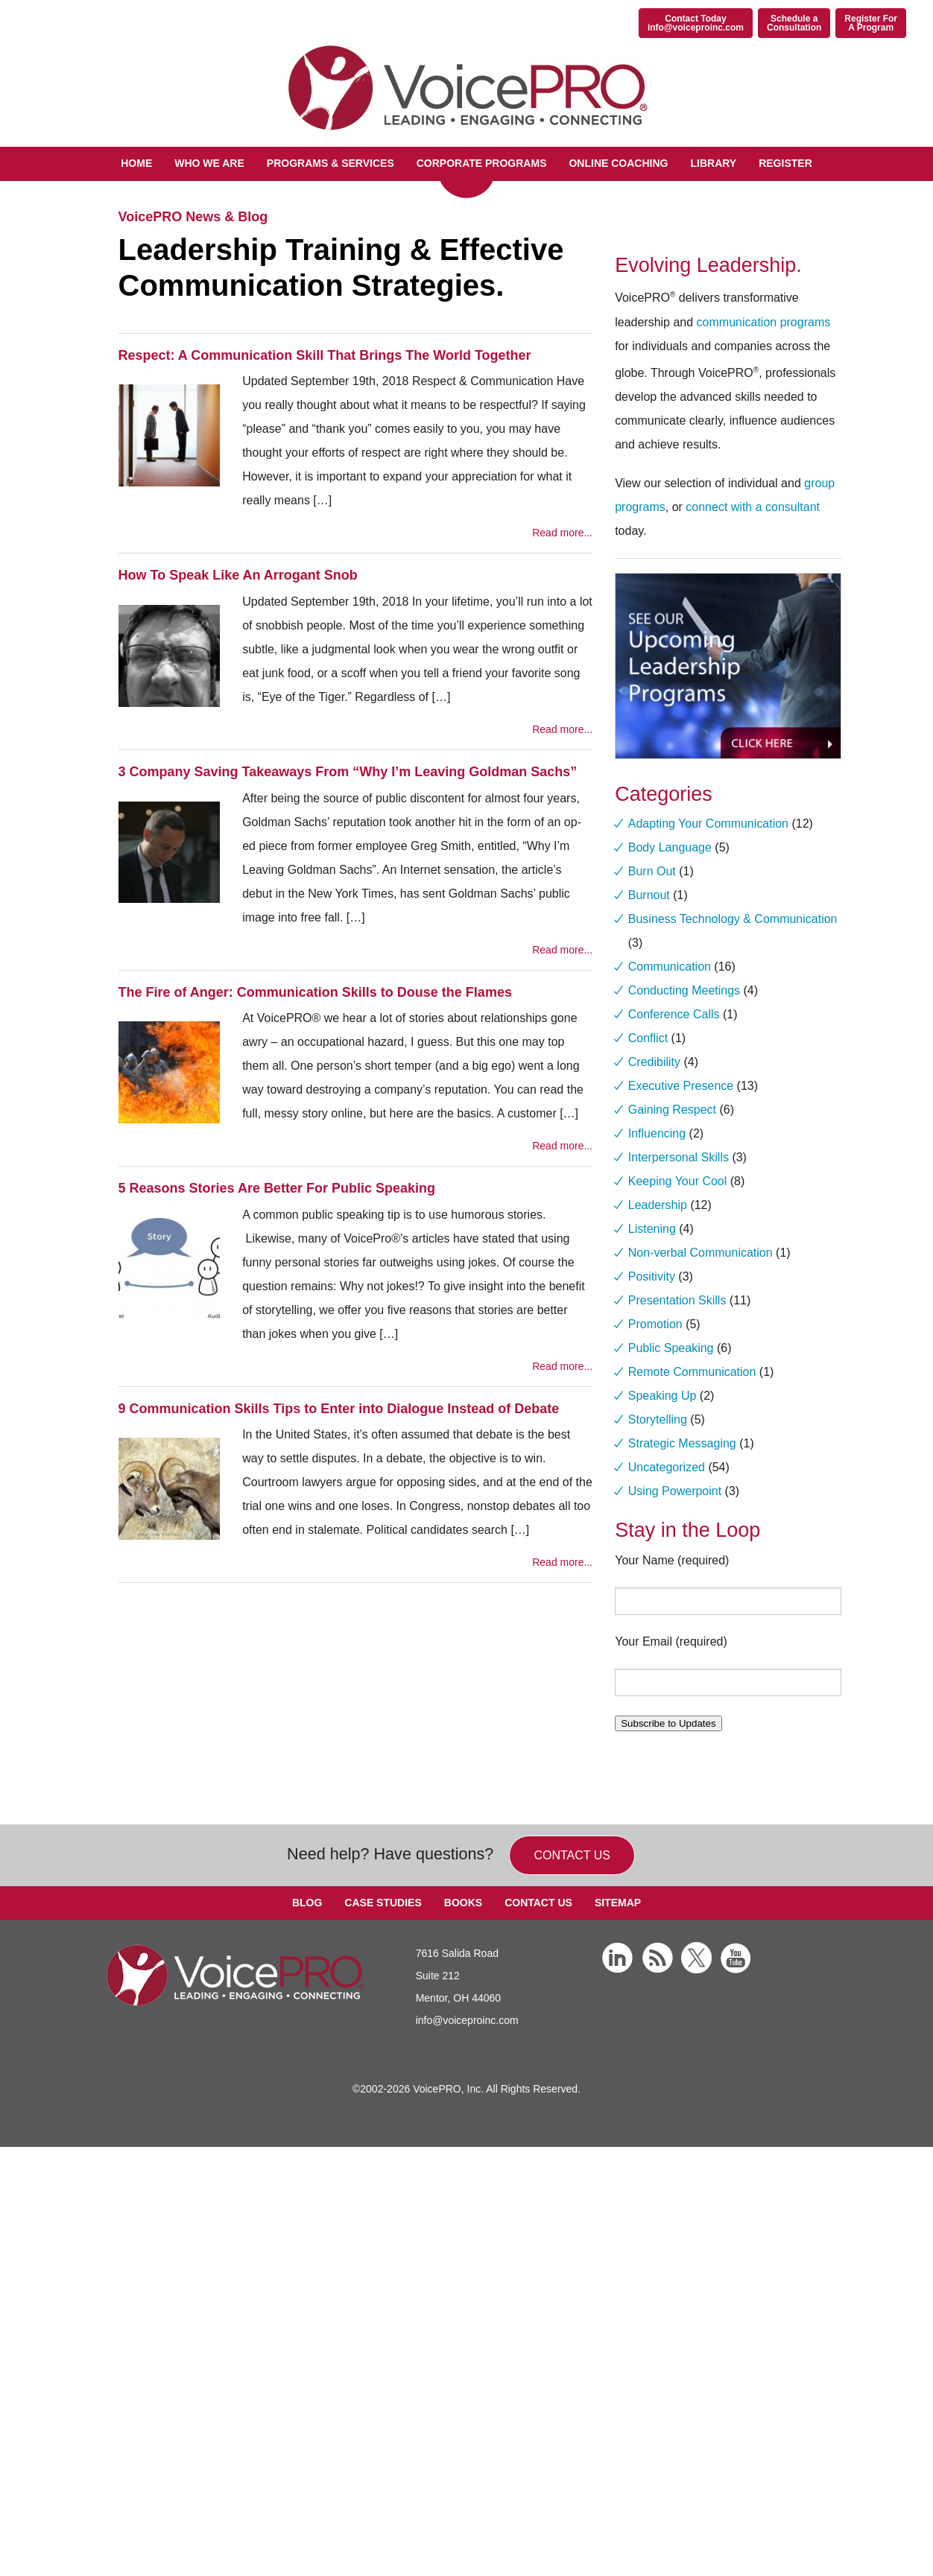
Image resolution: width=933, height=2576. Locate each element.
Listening (652, 1228)
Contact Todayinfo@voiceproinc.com (696, 23)
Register (785, 163)
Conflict (648, 1038)
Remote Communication (692, 1371)
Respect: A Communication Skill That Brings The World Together (324, 355)
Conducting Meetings (684, 990)
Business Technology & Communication (733, 919)
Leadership (657, 1205)
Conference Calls (674, 1014)
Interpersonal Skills (678, 1157)
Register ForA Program (870, 23)
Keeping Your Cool (677, 1181)
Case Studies (382, 1903)
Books (463, 1903)
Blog (307, 1903)
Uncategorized (666, 1467)
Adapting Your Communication (708, 823)
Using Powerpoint (674, 1491)
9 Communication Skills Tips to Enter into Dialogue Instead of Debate (339, 1408)
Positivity (651, 1276)
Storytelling (657, 1419)
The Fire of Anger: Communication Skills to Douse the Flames (315, 992)
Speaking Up (662, 1395)
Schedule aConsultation (794, 23)
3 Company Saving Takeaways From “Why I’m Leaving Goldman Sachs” (348, 771)
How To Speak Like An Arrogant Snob (238, 575)
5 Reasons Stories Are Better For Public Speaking (276, 1188)
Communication (669, 966)
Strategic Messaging (682, 1443)
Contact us (572, 1855)
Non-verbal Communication (700, 1252)
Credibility (654, 1062)
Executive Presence (680, 1085)
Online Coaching (618, 163)
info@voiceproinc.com (467, 2020)
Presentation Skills (677, 1300)
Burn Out (652, 871)
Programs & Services (330, 163)
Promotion (655, 1324)
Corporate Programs (482, 163)
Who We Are (209, 163)
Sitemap (618, 1903)
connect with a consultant (753, 507)
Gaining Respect (672, 1109)
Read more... (562, 533)
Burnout (649, 895)
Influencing (657, 1133)
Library (713, 163)
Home (136, 163)
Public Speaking (671, 1348)
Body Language (670, 847)
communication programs (764, 322)
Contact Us (538, 1903)
